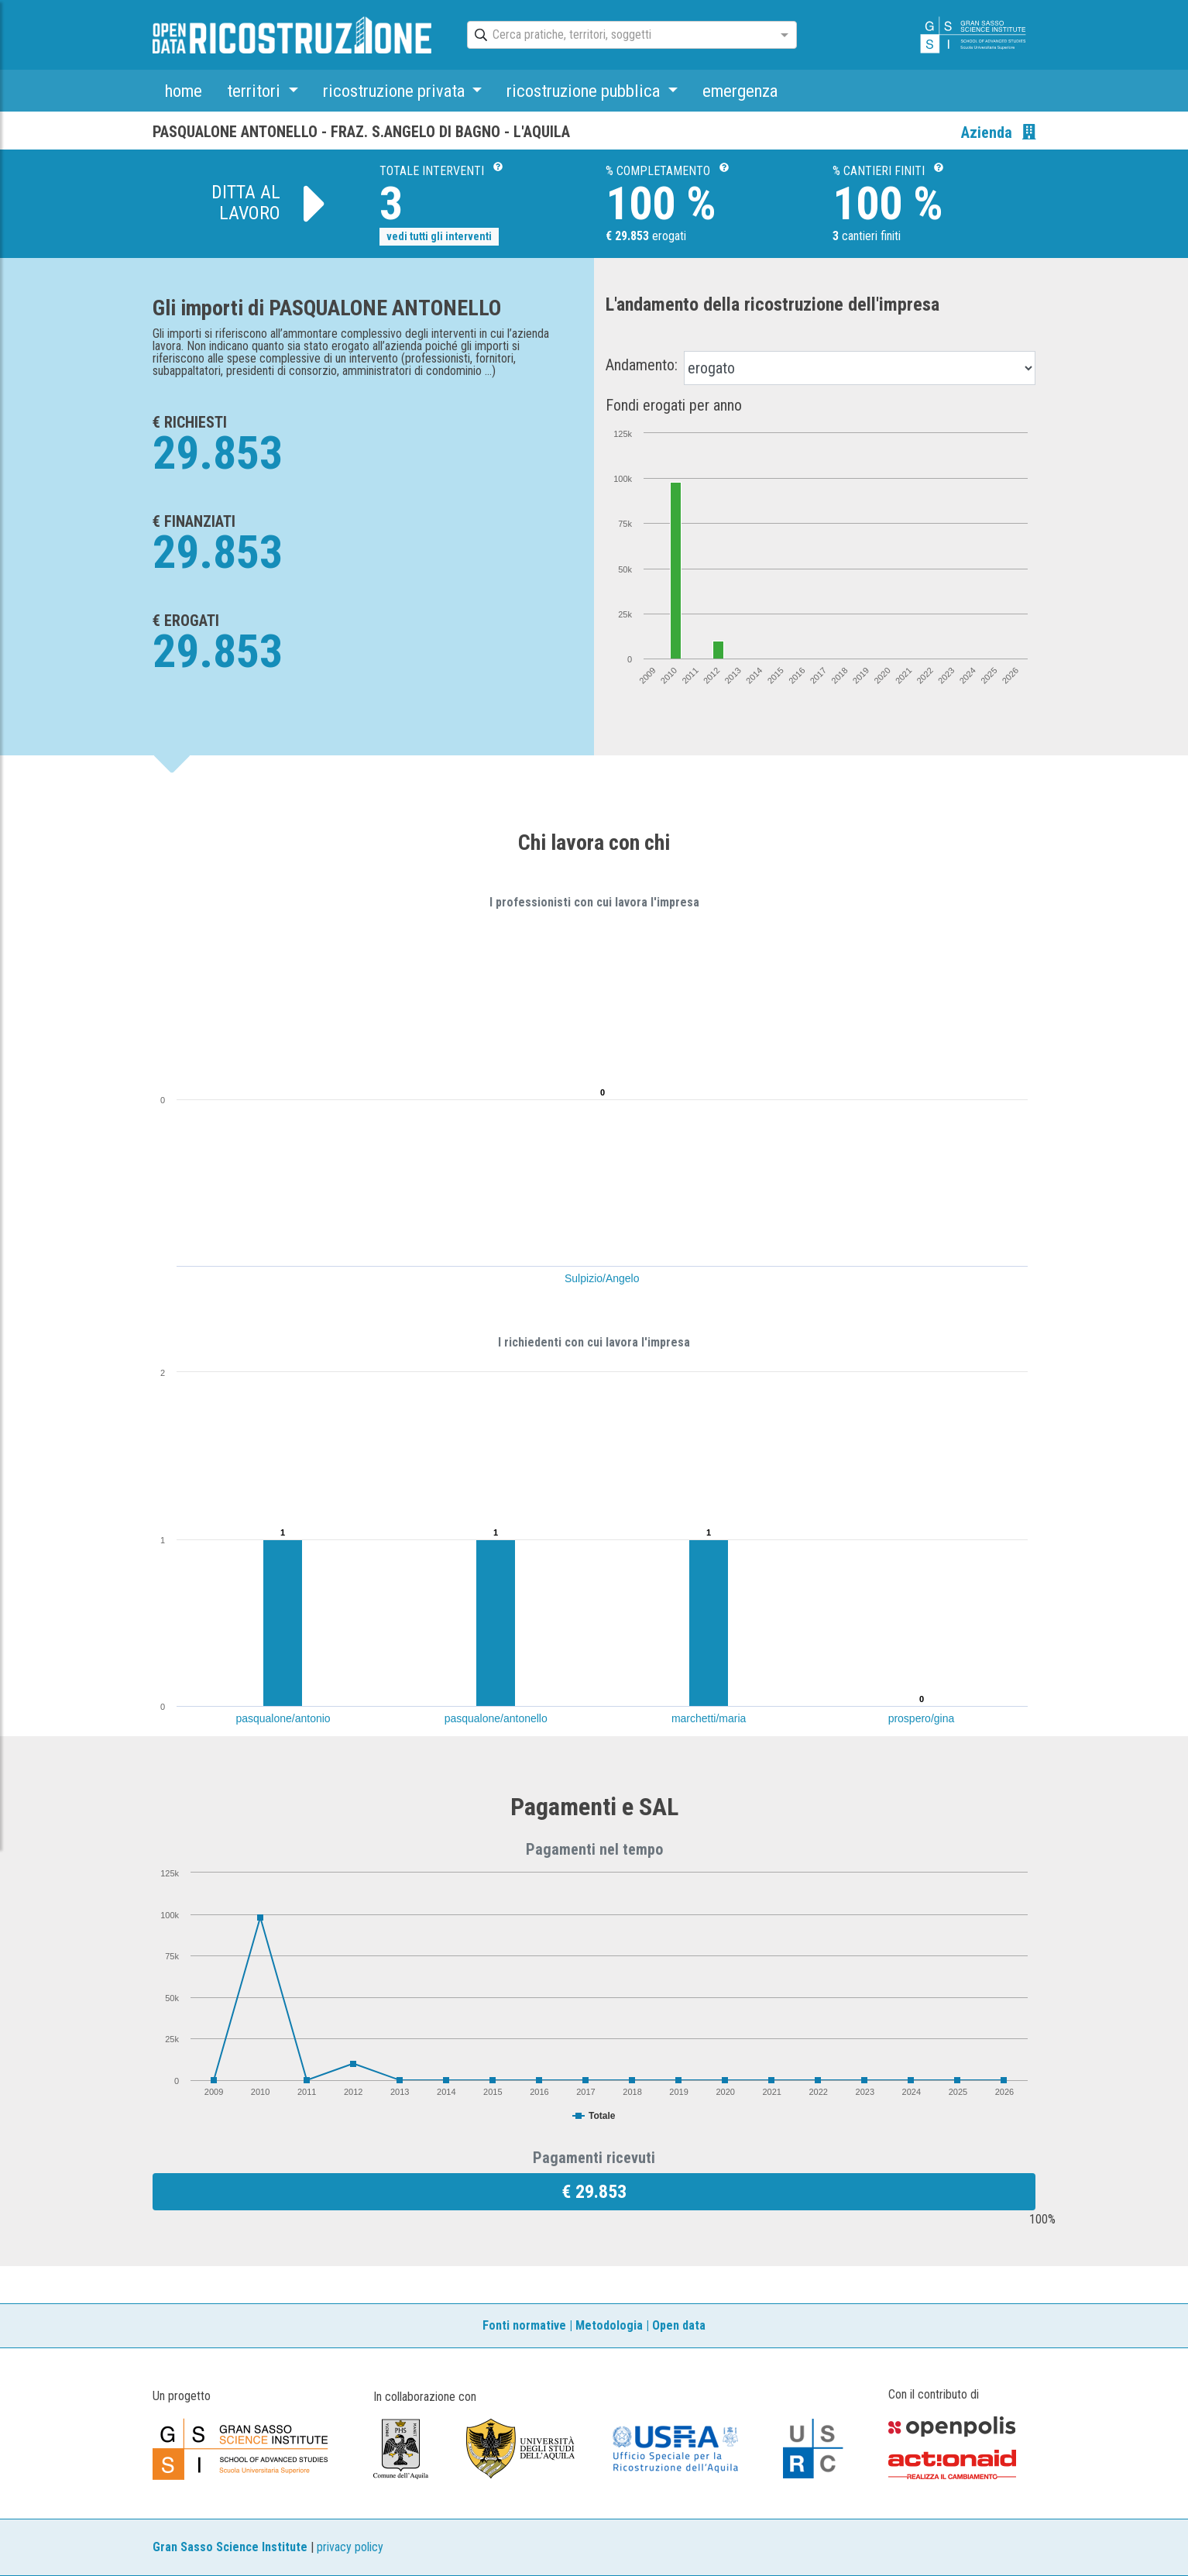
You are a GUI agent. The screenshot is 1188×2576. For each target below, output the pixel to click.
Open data (679, 2325)
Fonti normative (524, 2325)
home (183, 91)
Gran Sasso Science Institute (230, 2547)
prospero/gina (921, 1718)
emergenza (740, 91)
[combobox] (618, 36)
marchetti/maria (708, 1718)
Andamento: (642, 365)
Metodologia (609, 2325)
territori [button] (255, 91)
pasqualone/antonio (282, 1718)
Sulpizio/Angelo (602, 1278)
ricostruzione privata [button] (396, 91)
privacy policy (350, 2547)
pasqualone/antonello (496, 1718)
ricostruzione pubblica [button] (585, 91)
